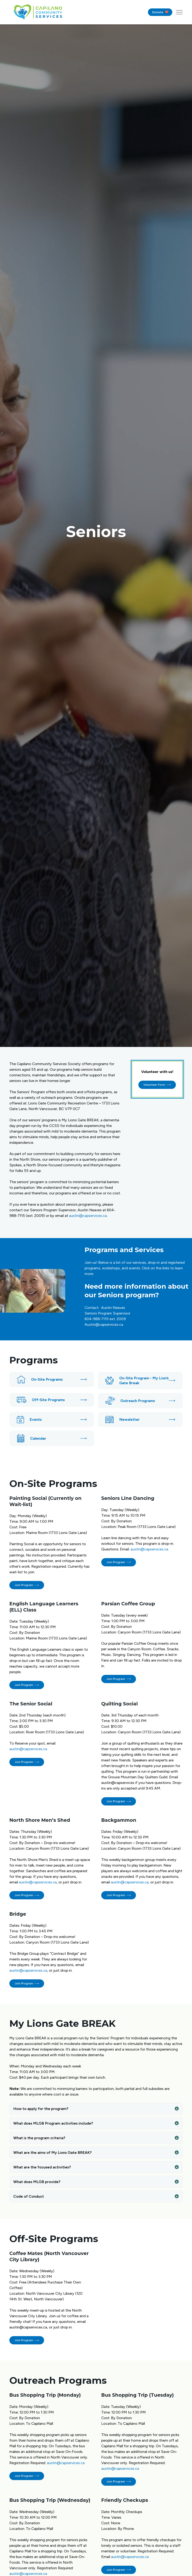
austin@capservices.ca (88, 1215)
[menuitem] (177, 12)
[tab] (96, 2108)
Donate (155, 12)
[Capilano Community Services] (37, 12)
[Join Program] (26, 1585)
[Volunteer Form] (157, 1085)
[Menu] (179, 12)
